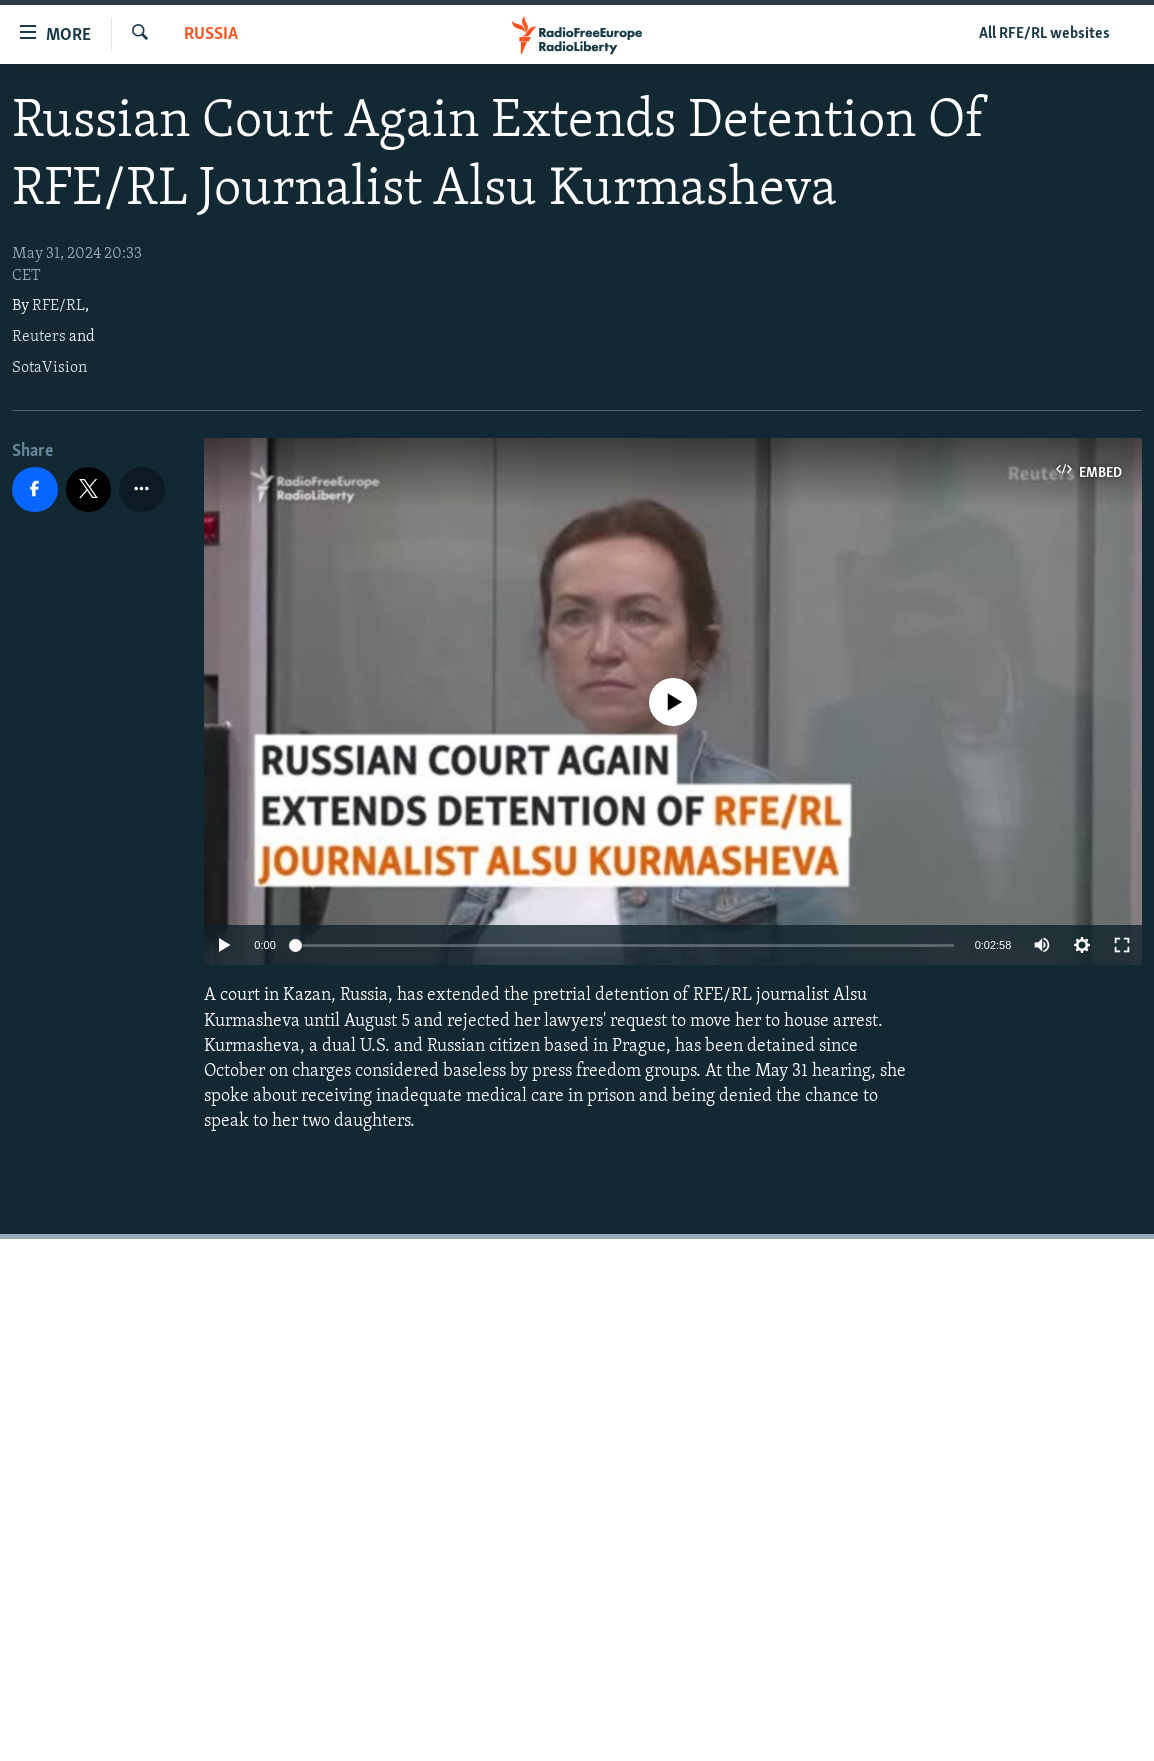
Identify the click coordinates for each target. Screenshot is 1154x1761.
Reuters (39, 337)
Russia (211, 34)
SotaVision (49, 368)
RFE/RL (58, 306)
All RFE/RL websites (1044, 34)
